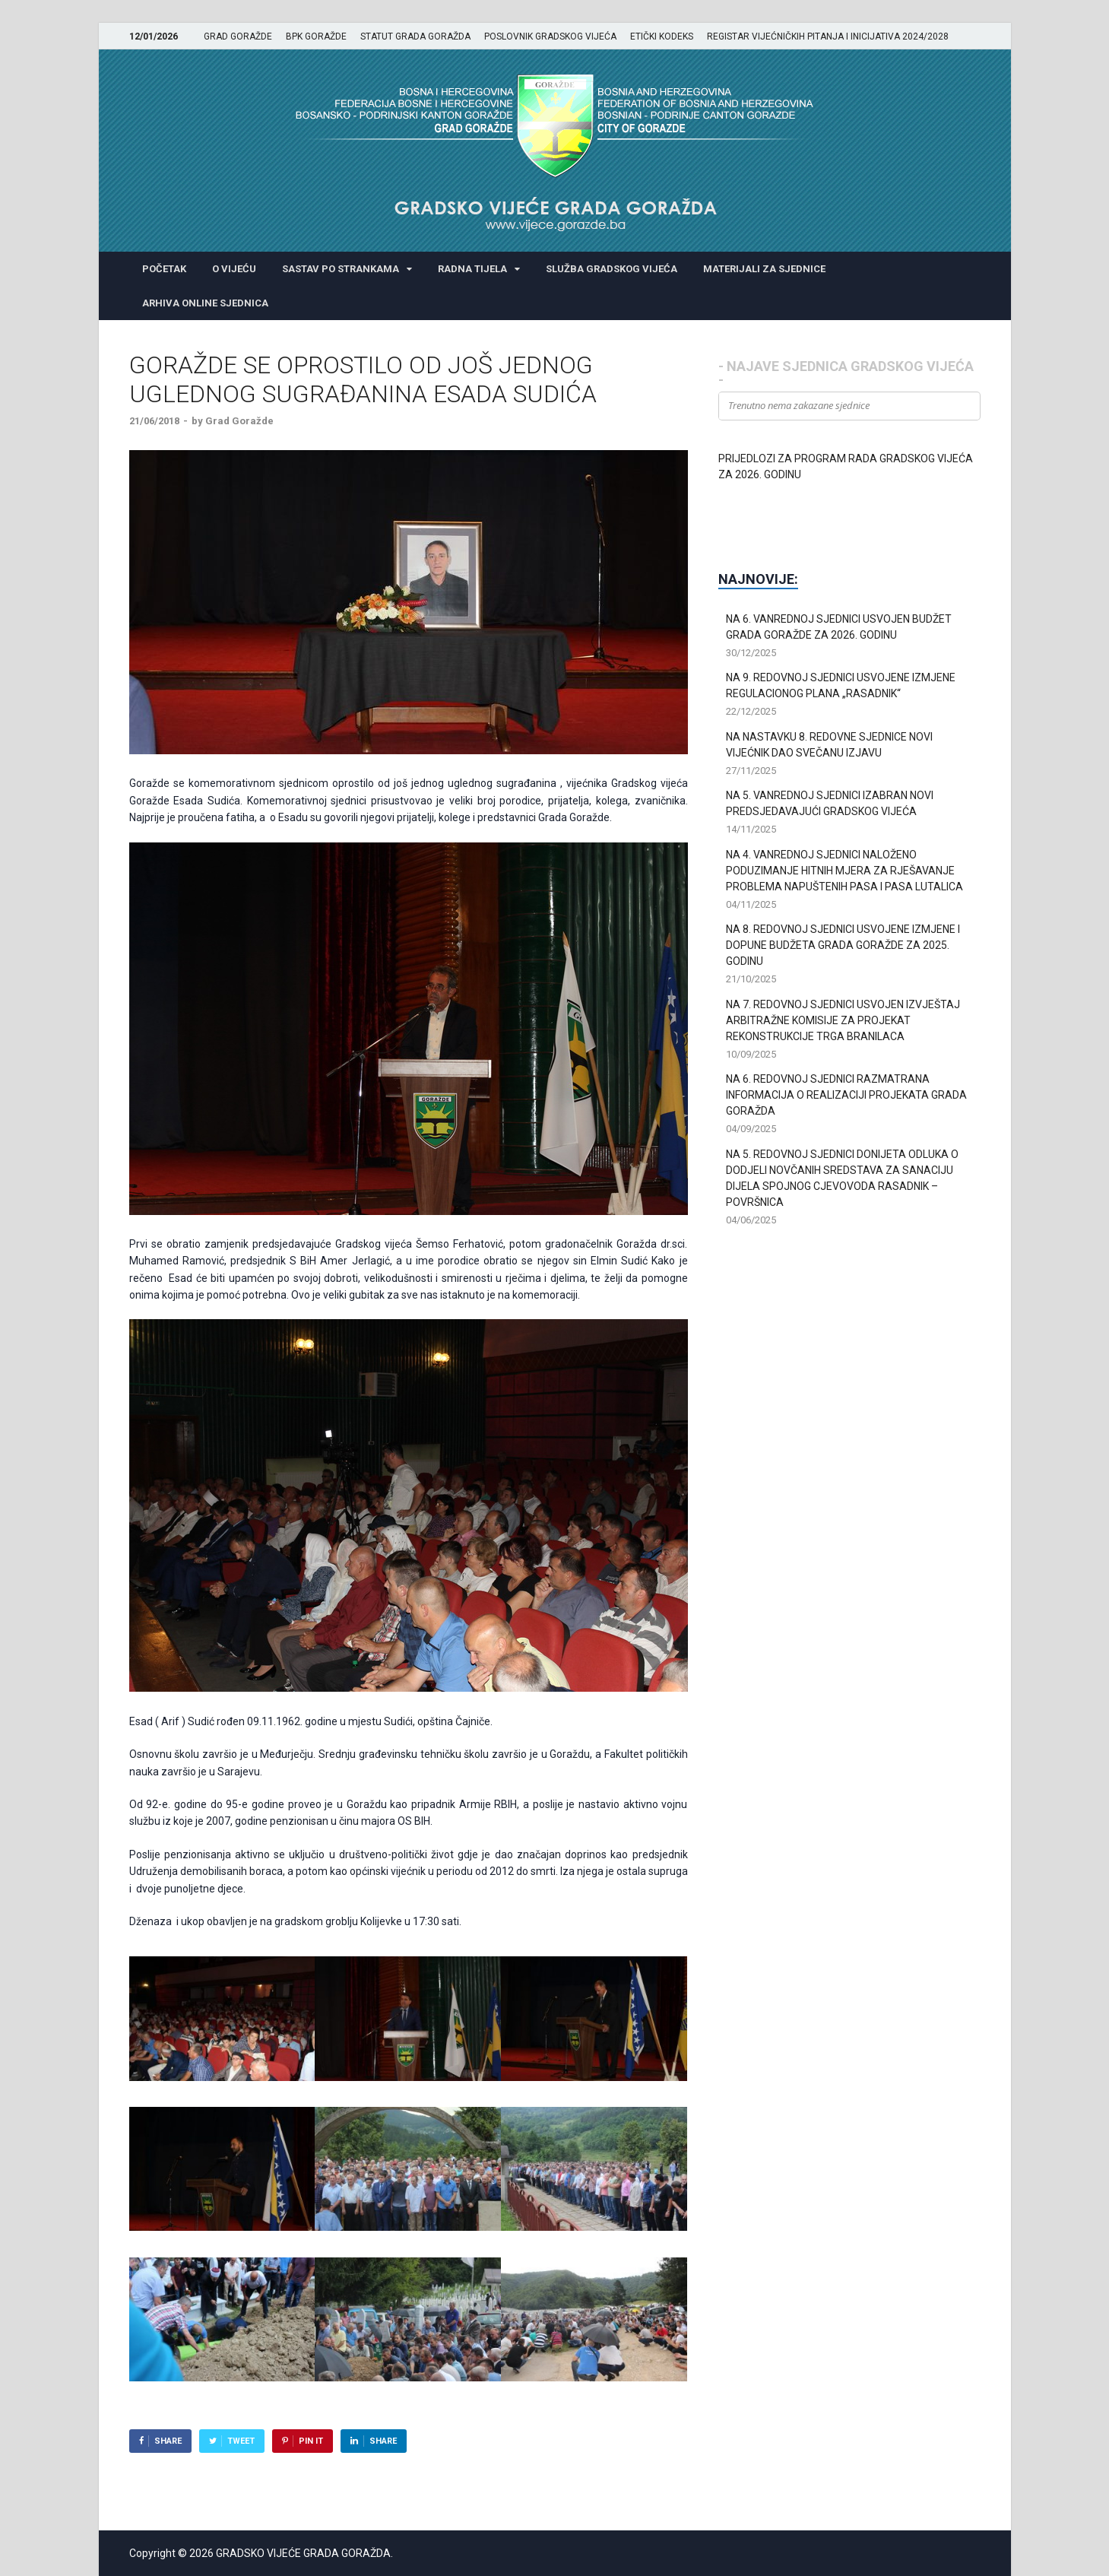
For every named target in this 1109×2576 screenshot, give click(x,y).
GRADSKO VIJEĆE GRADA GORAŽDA (303, 2553)
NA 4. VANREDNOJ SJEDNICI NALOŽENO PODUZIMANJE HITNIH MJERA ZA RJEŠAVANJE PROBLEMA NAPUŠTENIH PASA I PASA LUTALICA (844, 871)
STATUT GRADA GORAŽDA (415, 36)
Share (168, 2441)
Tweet (241, 2441)
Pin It (311, 2441)
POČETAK (164, 268)
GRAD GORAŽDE (238, 36)
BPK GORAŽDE (316, 36)
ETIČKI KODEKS (661, 36)
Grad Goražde (239, 421)
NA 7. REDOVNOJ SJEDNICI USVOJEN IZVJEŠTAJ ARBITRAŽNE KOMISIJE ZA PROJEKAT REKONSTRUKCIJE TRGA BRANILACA (843, 1020)
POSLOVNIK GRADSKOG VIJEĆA (550, 36)
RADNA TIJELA (472, 268)
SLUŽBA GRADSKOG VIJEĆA (611, 268)
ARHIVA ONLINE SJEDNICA (205, 303)
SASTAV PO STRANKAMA (340, 268)
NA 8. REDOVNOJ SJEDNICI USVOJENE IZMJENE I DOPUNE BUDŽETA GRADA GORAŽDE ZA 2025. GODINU (843, 945)
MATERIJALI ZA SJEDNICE (764, 268)
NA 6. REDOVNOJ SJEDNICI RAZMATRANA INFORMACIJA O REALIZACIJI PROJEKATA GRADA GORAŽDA (846, 1095)
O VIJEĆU (234, 268)
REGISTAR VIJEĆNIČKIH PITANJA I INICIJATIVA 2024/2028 (828, 36)
